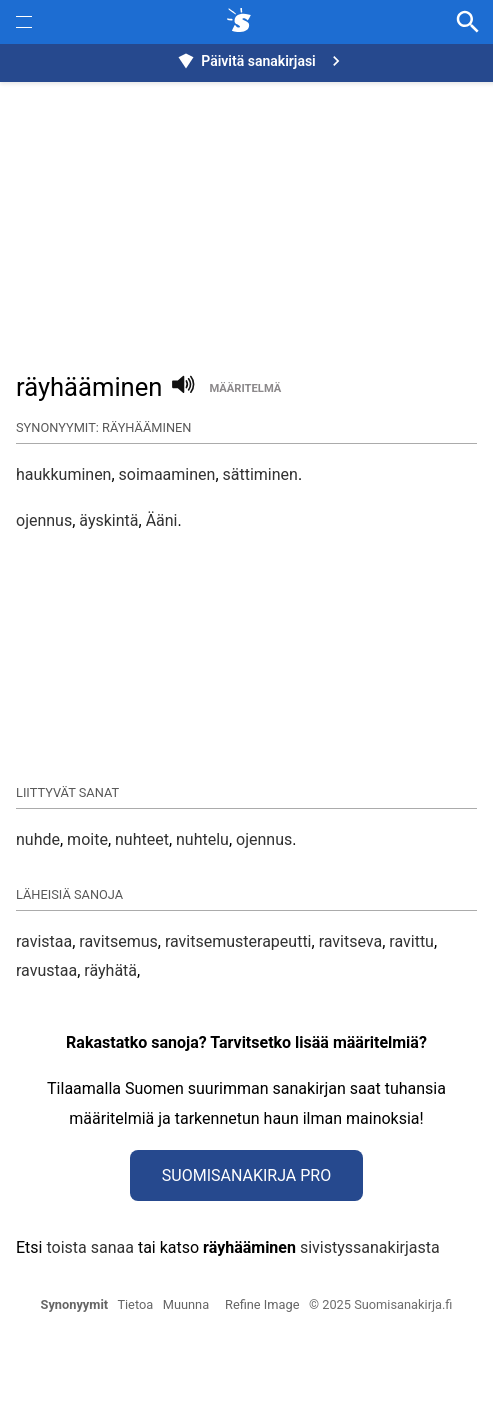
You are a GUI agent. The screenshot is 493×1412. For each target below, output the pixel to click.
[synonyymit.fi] (243, 22)
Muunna (186, 1387)
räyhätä (110, 1053)
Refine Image (262, 1387)
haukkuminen (63, 474)
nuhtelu (202, 922)
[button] (247, 706)
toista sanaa (89, 1330)
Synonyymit (75, 1387)
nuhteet (142, 922)
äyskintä (108, 520)
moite (87, 922)
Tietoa (135, 1387)
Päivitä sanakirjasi (261, 61)
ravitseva (351, 1024)
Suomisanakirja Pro (246, 1258)
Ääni (162, 520)
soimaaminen (167, 474)
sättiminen (260, 474)
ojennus (44, 520)
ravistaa (44, 1024)
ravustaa (46, 1053)
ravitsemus (118, 1024)
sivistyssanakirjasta (370, 1330)
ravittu (411, 1024)
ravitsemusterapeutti (238, 1024)
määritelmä (245, 388)
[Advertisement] (246, 216)
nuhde (38, 922)
